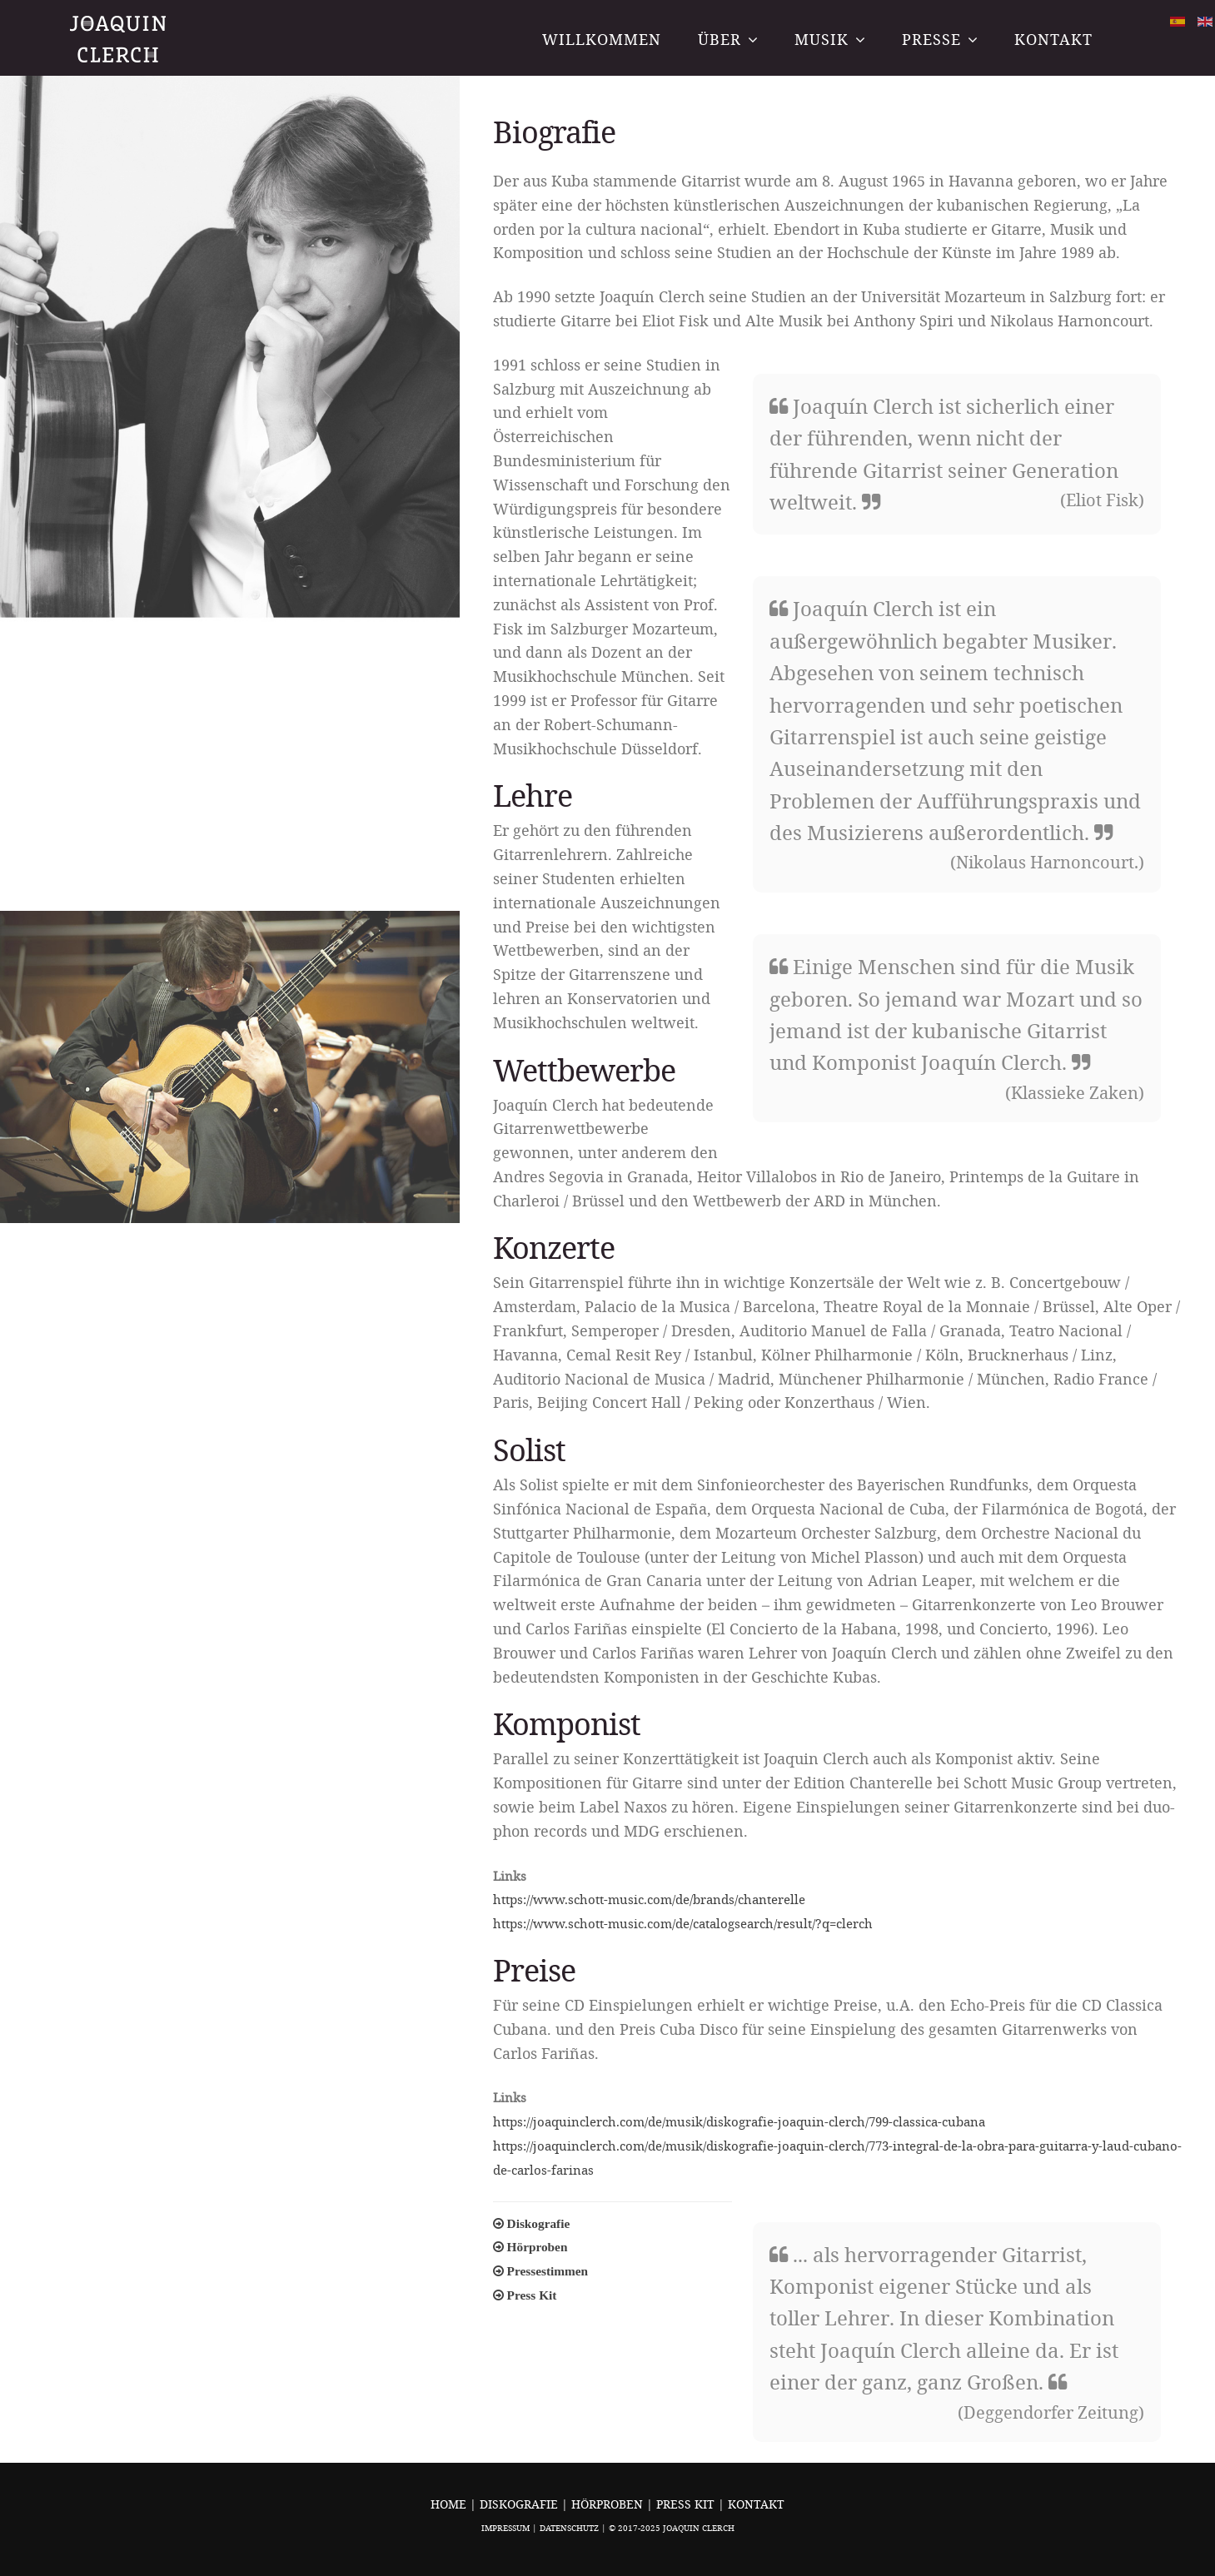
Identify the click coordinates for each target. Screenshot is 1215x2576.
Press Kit (687, 2504)
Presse (931, 39)
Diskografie (520, 2504)
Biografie (554, 132)
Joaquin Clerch (119, 38)
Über (719, 39)
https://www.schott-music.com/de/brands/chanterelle (649, 1899)
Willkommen (601, 39)
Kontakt (1053, 39)
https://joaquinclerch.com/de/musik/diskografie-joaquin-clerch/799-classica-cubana (739, 2121)
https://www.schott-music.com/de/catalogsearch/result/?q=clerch (683, 1923)
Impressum (505, 2528)
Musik (821, 39)
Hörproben (608, 2504)
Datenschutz (569, 2528)
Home (448, 2504)
